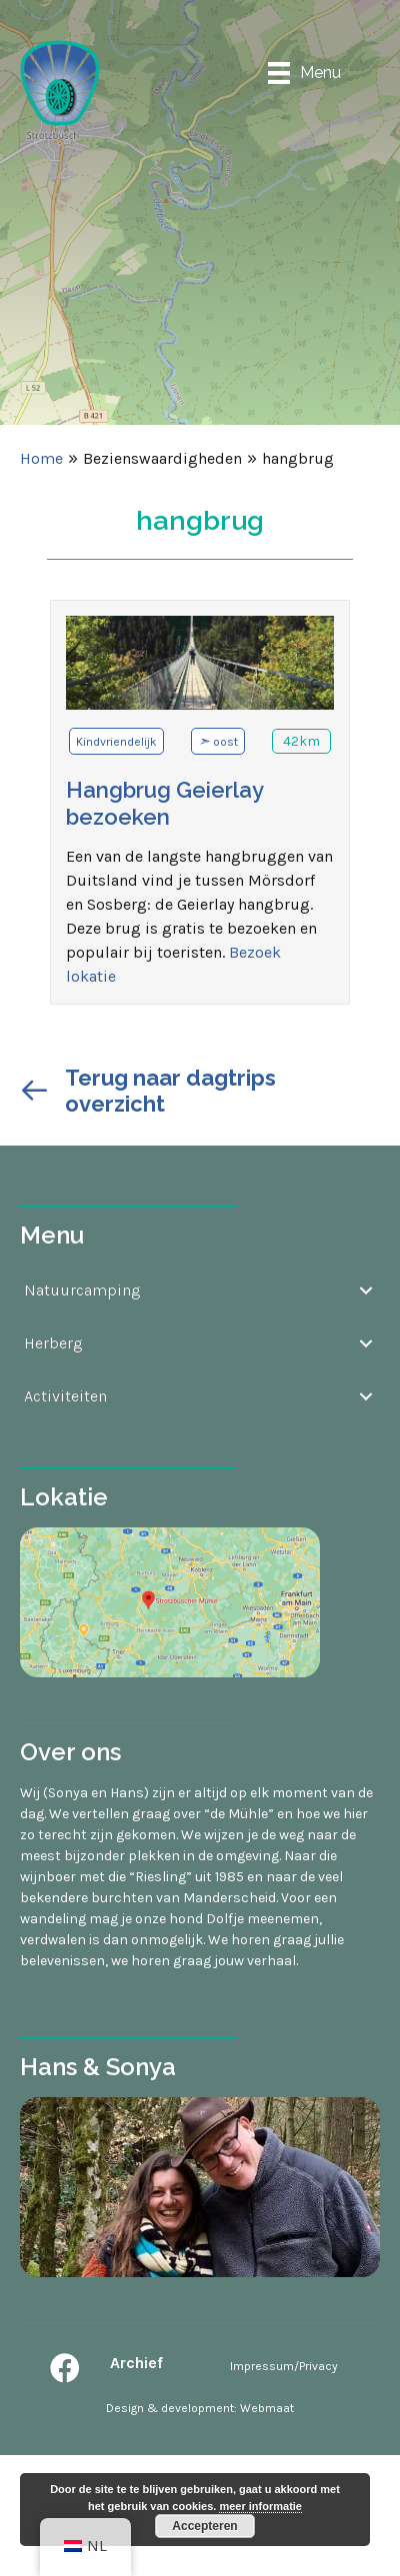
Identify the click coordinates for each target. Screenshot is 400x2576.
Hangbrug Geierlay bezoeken (164, 803)
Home (41, 458)
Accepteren (204, 2526)
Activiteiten (65, 1395)
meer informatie (260, 2506)
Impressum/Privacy (284, 2366)
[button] (65, 2368)
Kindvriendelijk (116, 742)
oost (225, 742)
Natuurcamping (82, 1290)
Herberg (53, 1342)
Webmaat (267, 2408)
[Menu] (304, 72)
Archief (136, 2362)
